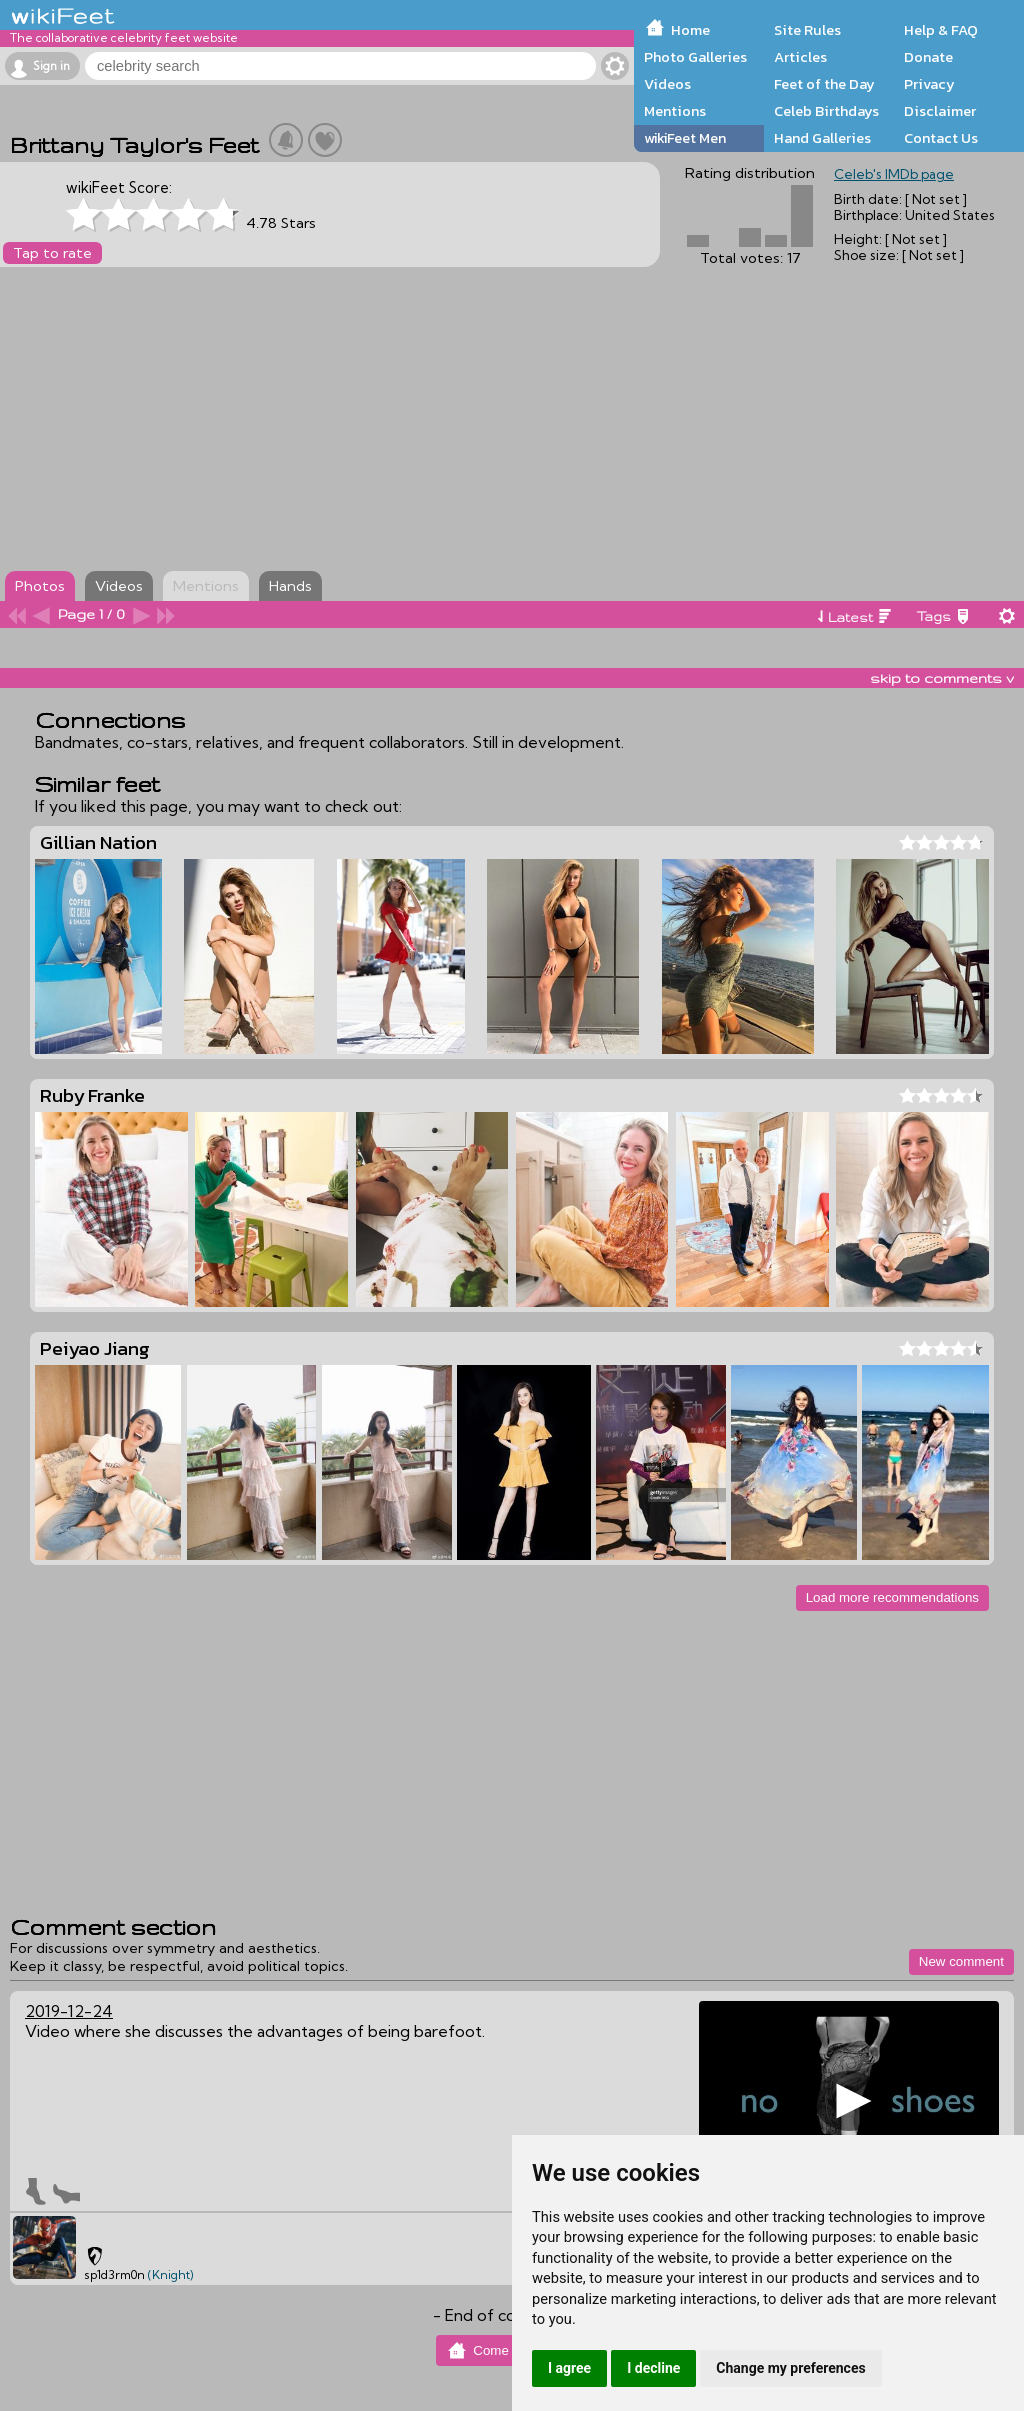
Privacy (929, 84)
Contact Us (941, 138)
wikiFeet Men (685, 138)
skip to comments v (942, 678)
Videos (667, 84)
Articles (800, 57)
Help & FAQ (941, 30)
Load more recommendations (892, 1597)
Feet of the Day (824, 84)
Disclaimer (940, 111)
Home (690, 30)
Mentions (675, 111)
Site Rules (807, 30)
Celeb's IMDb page (894, 174)
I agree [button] (569, 2368)
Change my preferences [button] (790, 2368)
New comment (961, 1961)
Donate (928, 57)
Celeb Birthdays (826, 111)
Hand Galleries (822, 138)
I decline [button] (653, 2368)
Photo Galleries (695, 57)
